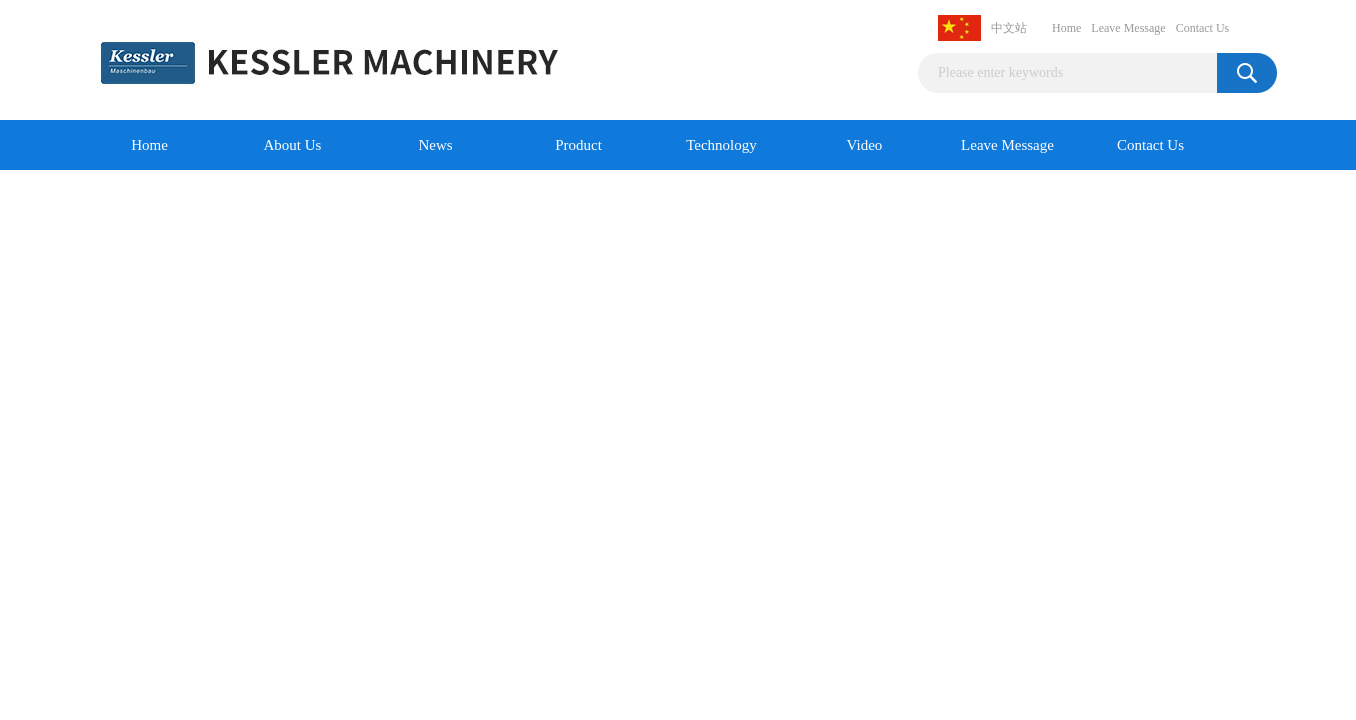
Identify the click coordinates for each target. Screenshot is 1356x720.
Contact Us (1203, 28)
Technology (721, 145)
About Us (293, 145)
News (435, 145)
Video (865, 145)
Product (578, 145)
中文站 (1009, 28)
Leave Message (1128, 28)
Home (1066, 28)
